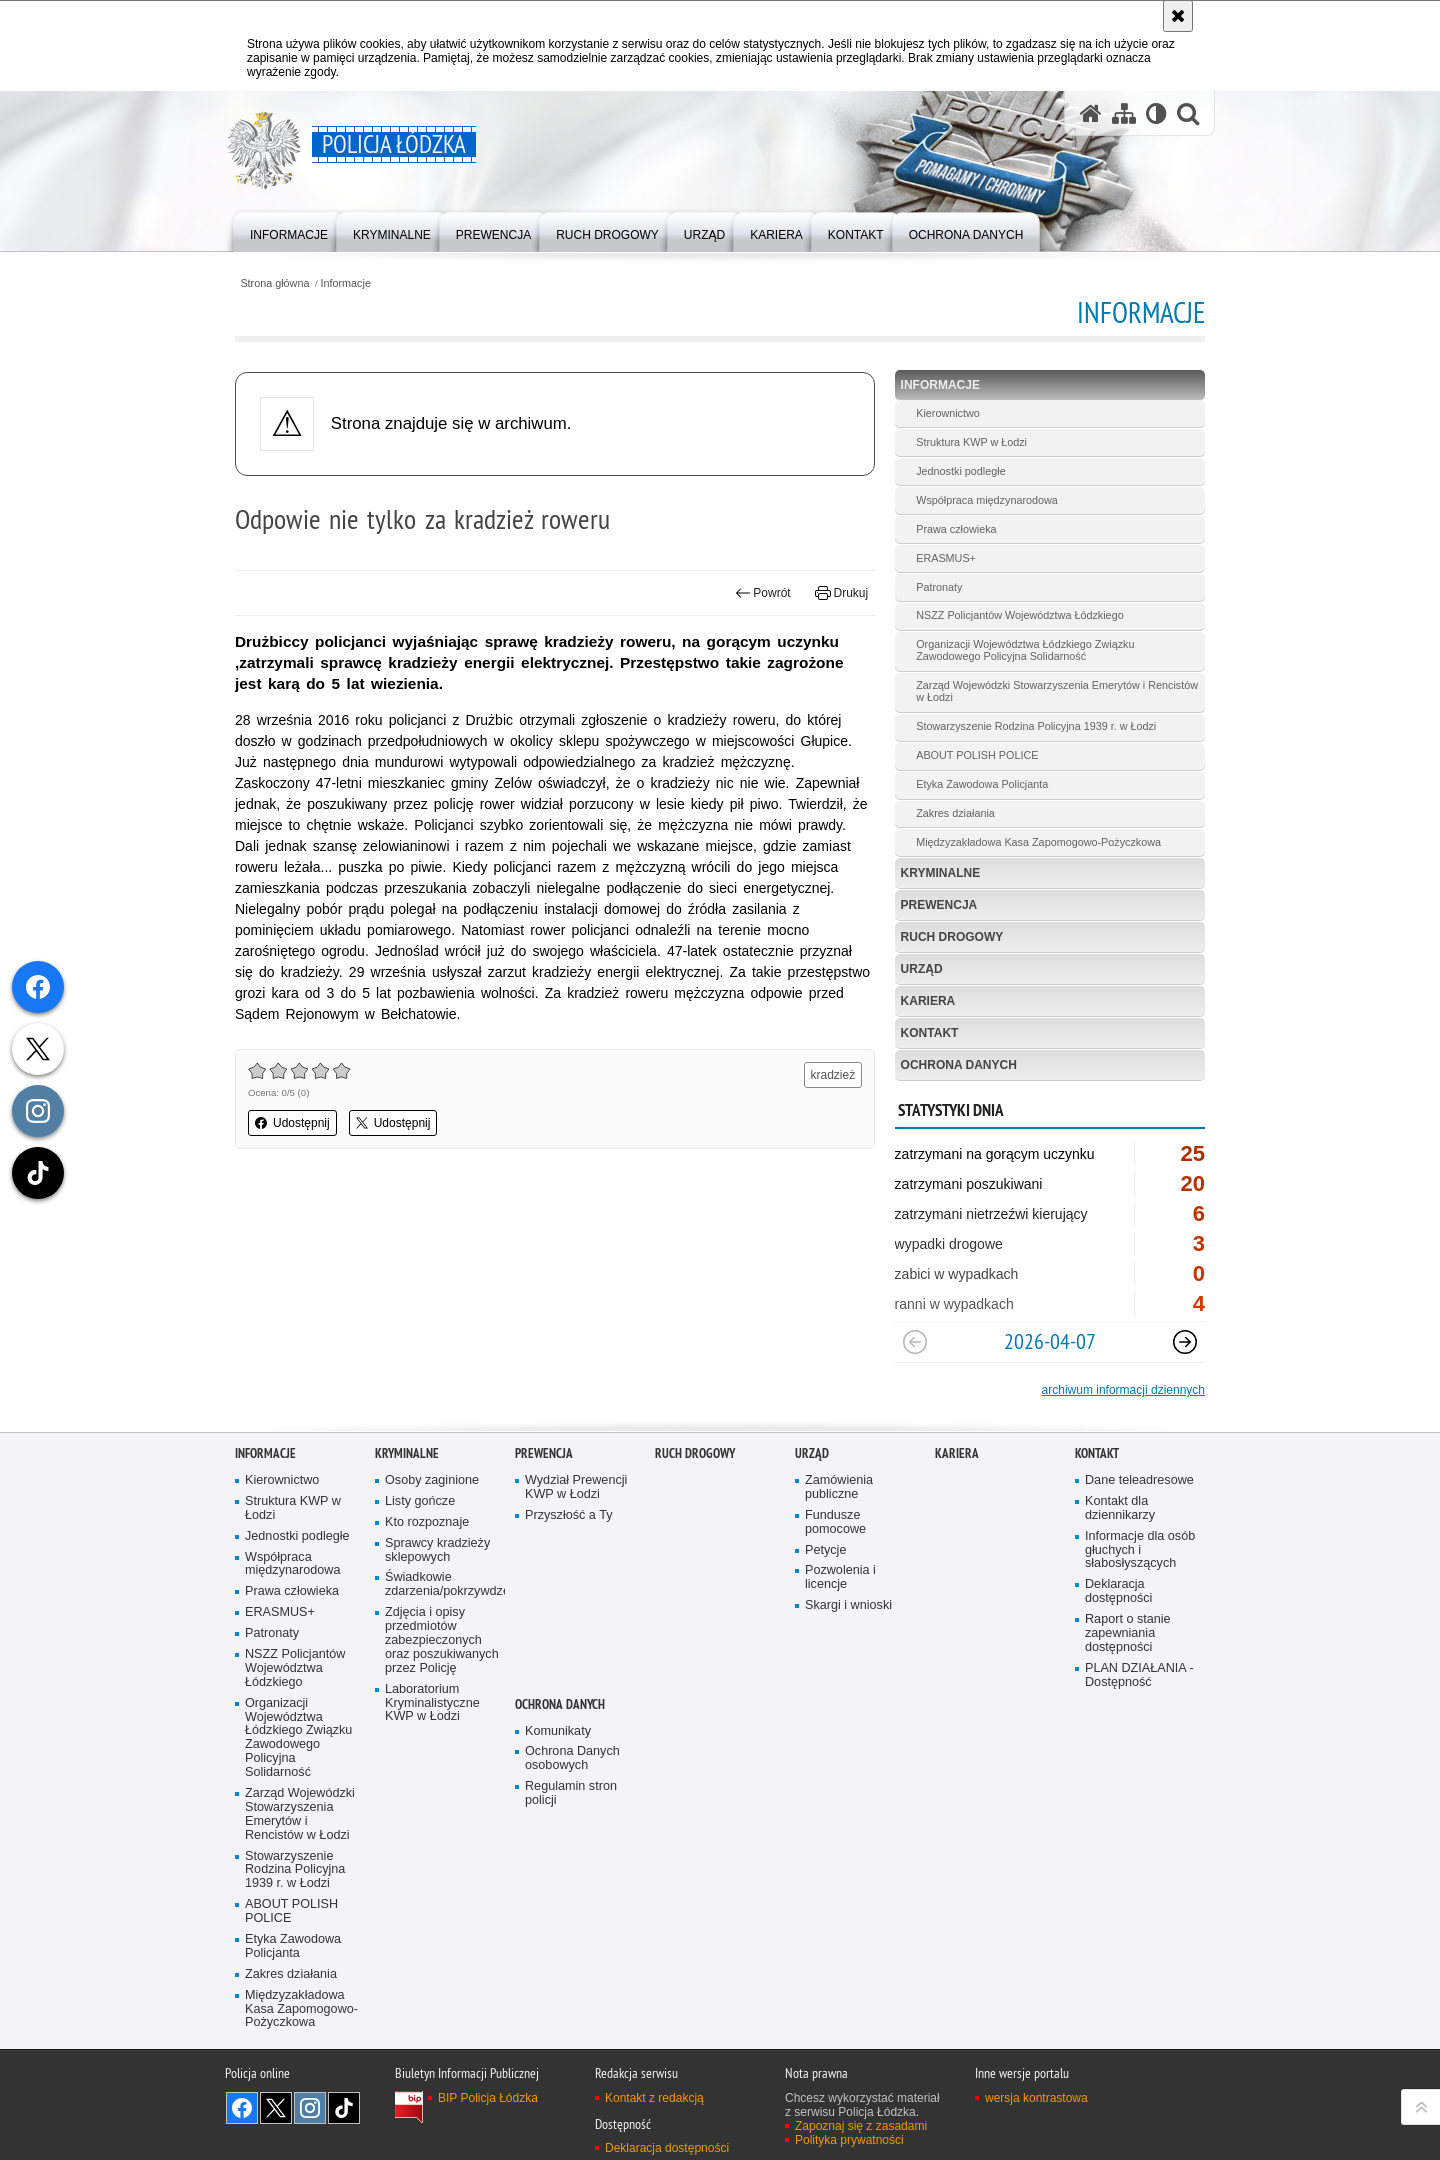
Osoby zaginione (432, 1480)
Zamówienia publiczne (839, 1487)
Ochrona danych (959, 1065)
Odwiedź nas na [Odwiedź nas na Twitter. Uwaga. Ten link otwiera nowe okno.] (276, 2108)
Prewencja (939, 905)
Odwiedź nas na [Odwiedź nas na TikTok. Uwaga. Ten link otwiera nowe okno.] (344, 2108)
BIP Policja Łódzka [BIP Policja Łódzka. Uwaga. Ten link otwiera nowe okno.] (488, 2098)
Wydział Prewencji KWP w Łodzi (576, 1487)
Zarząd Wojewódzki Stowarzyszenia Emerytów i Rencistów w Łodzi (1057, 691)
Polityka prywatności (849, 2140)
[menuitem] (289, 230)
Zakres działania (955, 813)
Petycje (825, 1550)
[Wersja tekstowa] (1156, 113)
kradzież (833, 1075)
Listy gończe (420, 1501)
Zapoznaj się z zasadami (861, 2126)
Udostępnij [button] (292, 1123)
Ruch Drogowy (952, 937)
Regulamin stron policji (571, 1793)
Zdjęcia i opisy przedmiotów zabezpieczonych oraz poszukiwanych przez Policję (442, 1640)
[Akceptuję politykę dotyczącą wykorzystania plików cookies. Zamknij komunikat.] (1178, 16)
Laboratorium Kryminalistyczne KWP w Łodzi (432, 1703)
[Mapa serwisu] (1124, 113)
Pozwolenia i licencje (840, 1577)
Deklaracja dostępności (1118, 1591)
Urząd (922, 969)
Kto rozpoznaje (427, 1522)
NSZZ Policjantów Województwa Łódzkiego (1019, 615)
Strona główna (274, 283)
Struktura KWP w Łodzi (971, 442)
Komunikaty (558, 1731)
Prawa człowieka (956, 529)
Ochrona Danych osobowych (572, 1758)
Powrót (763, 593)
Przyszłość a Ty (568, 1515)
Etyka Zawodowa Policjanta (982, 784)
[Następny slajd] (1185, 1342)
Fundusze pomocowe (835, 1522)
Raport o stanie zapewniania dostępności (1128, 1633)
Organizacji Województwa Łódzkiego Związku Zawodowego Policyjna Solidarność (1025, 650)
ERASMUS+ (946, 558)
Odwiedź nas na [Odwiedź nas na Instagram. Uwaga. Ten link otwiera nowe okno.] (310, 2108)
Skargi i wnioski (848, 1605)
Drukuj (841, 593)
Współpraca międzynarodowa (987, 500)
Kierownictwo (948, 413)
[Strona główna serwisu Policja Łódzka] (1091, 113)
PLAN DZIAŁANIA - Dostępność (1139, 1675)
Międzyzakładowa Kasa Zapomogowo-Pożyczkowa (1038, 842)
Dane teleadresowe (1139, 1480)
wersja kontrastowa (1036, 2098)
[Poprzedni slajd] (915, 1342)
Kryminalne (941, 873)
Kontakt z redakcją (654, 2098)
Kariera (928, 1001)
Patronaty (939, 587)
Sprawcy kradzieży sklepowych (437, 1550)
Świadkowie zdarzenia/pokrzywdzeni (443, 1584)
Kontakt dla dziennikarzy (1120, 1508)
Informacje (346, 283)
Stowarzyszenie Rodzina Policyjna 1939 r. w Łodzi (1036, 726)
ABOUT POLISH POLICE (977, 755)
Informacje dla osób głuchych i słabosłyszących (1140, 1550)
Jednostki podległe (960, 471)
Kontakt (930, 1033)
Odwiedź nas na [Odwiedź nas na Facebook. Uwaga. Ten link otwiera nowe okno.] (242, 2108)
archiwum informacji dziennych (1123, 1390)
